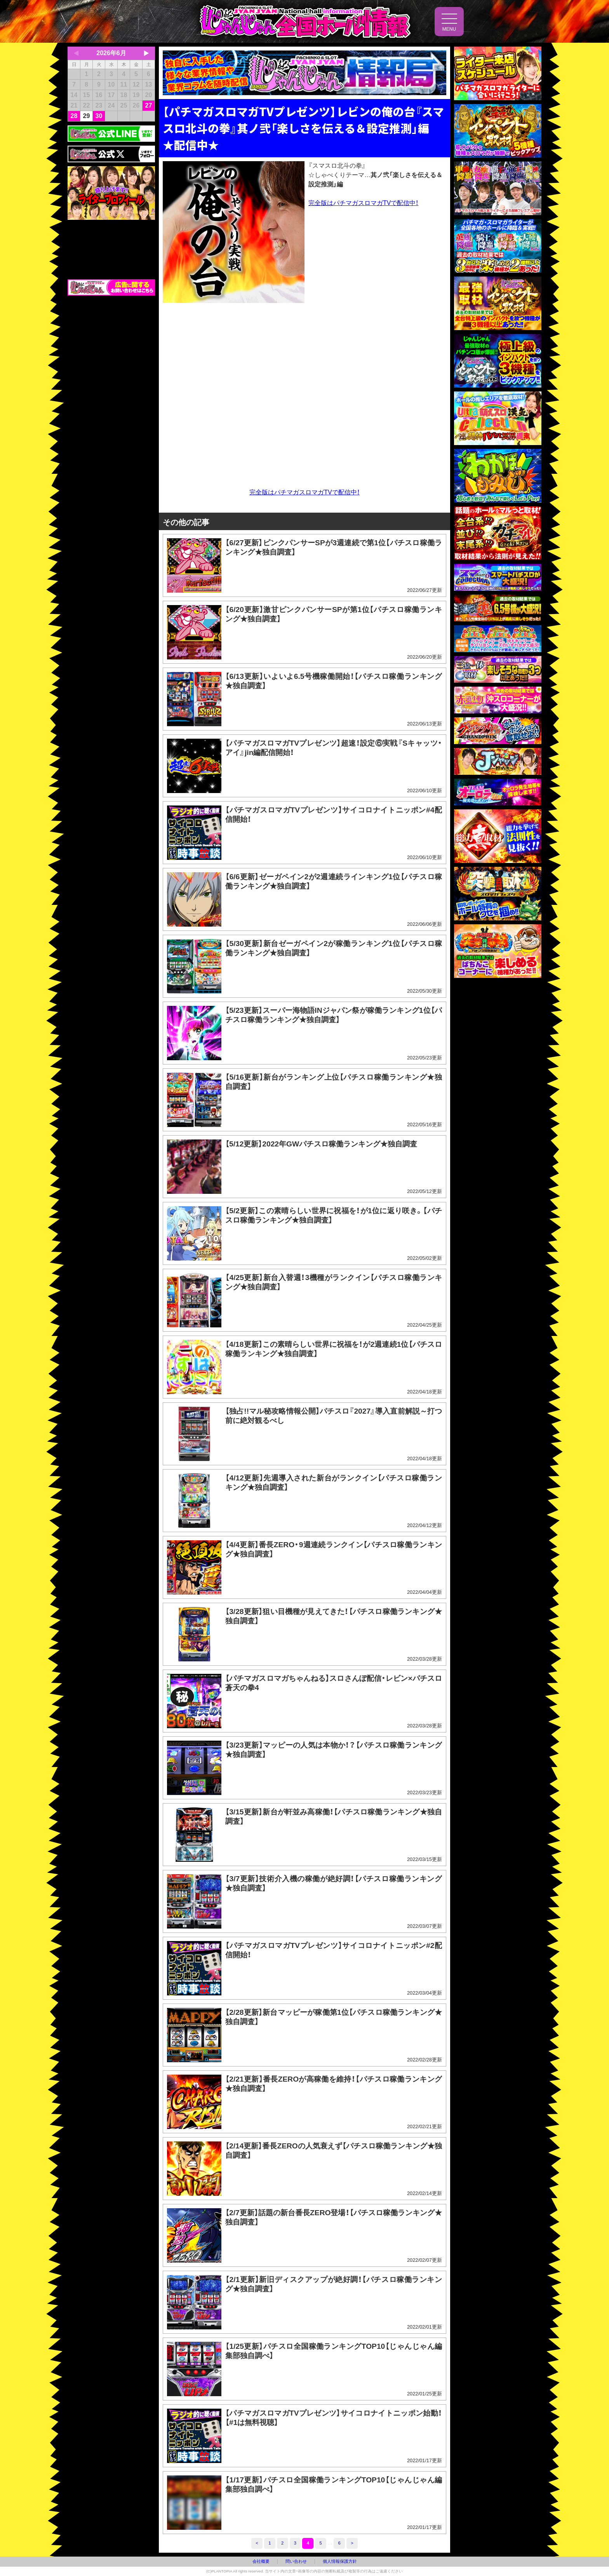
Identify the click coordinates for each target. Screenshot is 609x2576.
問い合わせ (296, 2561)
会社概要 (261, 2561)
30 (99, 116)
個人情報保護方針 (340, 2561)
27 (148, 105)
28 (74, 116)
